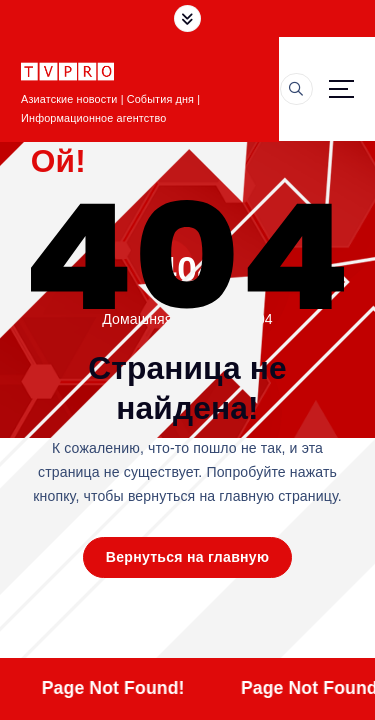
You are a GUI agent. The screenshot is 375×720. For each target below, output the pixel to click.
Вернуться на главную (187, 557)
